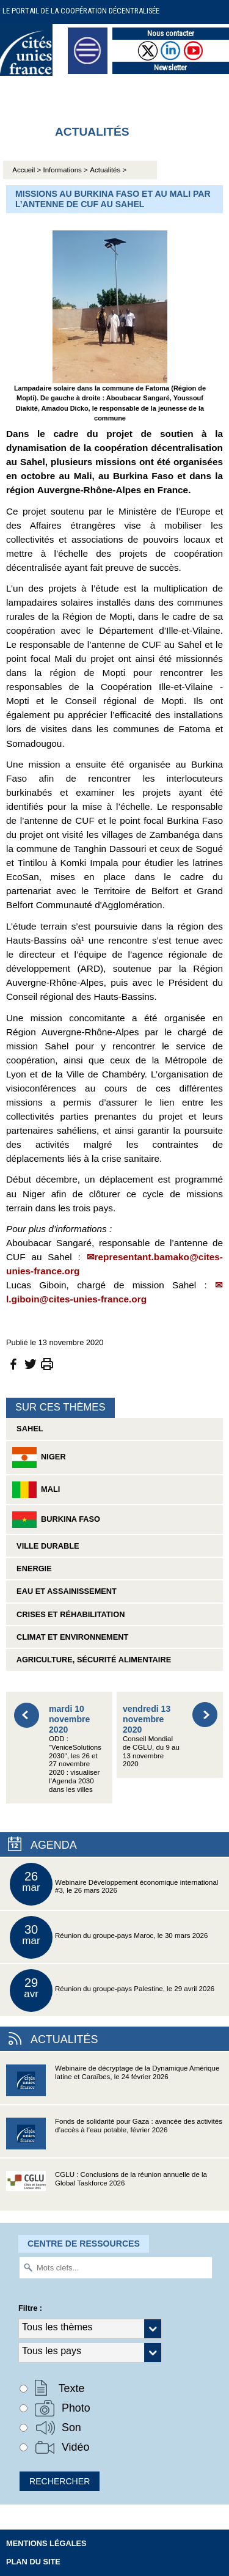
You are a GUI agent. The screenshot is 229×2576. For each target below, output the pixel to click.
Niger (39, 1457)
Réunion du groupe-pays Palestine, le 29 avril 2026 (112, 1990)
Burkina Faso (56, 1519)
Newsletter (170, 67)
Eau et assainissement (64, 1591)
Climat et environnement (70, 1637)
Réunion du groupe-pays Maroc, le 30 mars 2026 (109, 1937)
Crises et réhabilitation (68, 1614)
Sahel (27, 1428)
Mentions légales (46, 2543)
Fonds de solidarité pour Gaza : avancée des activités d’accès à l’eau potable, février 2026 (114, 2137)
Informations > (65, 170)
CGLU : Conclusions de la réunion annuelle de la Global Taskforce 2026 (106, 2191)
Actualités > (108, 170)
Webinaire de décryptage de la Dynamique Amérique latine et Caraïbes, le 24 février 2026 (112, 2084)
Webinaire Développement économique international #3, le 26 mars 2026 (114, 1884)
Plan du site (33, 2561)
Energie (32, 1568)
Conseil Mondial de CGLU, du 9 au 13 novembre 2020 (151, 1735)
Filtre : (30, 2308)
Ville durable (45, 1545)
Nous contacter (170, 33)
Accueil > (27, 170)
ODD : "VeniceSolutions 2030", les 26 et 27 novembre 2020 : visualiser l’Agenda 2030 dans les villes (75, 1748)
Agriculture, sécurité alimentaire (91, 1659)
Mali (36, 1489)
